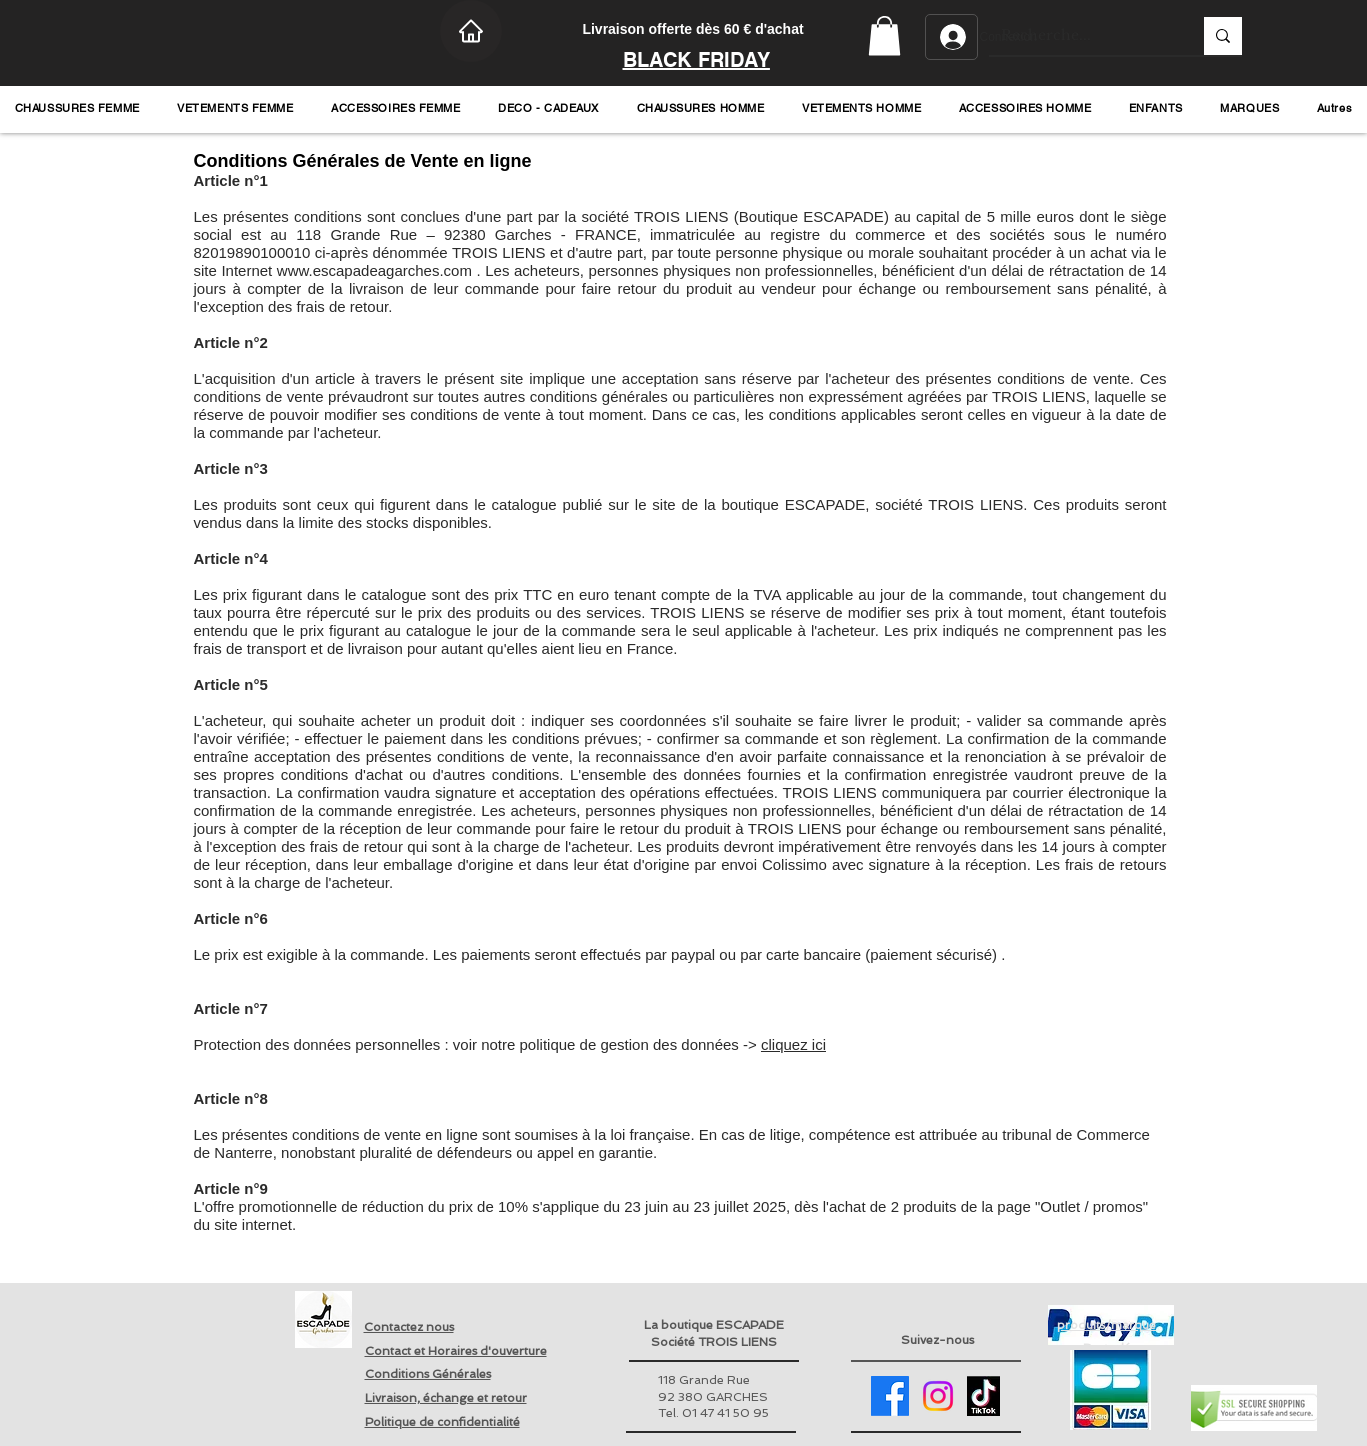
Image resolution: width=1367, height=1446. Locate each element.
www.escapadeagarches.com (374, 270)
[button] (884, 35)
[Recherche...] (1081, 36)
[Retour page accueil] (323, 1319)
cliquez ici (793, 1044)
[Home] (471, 31)
